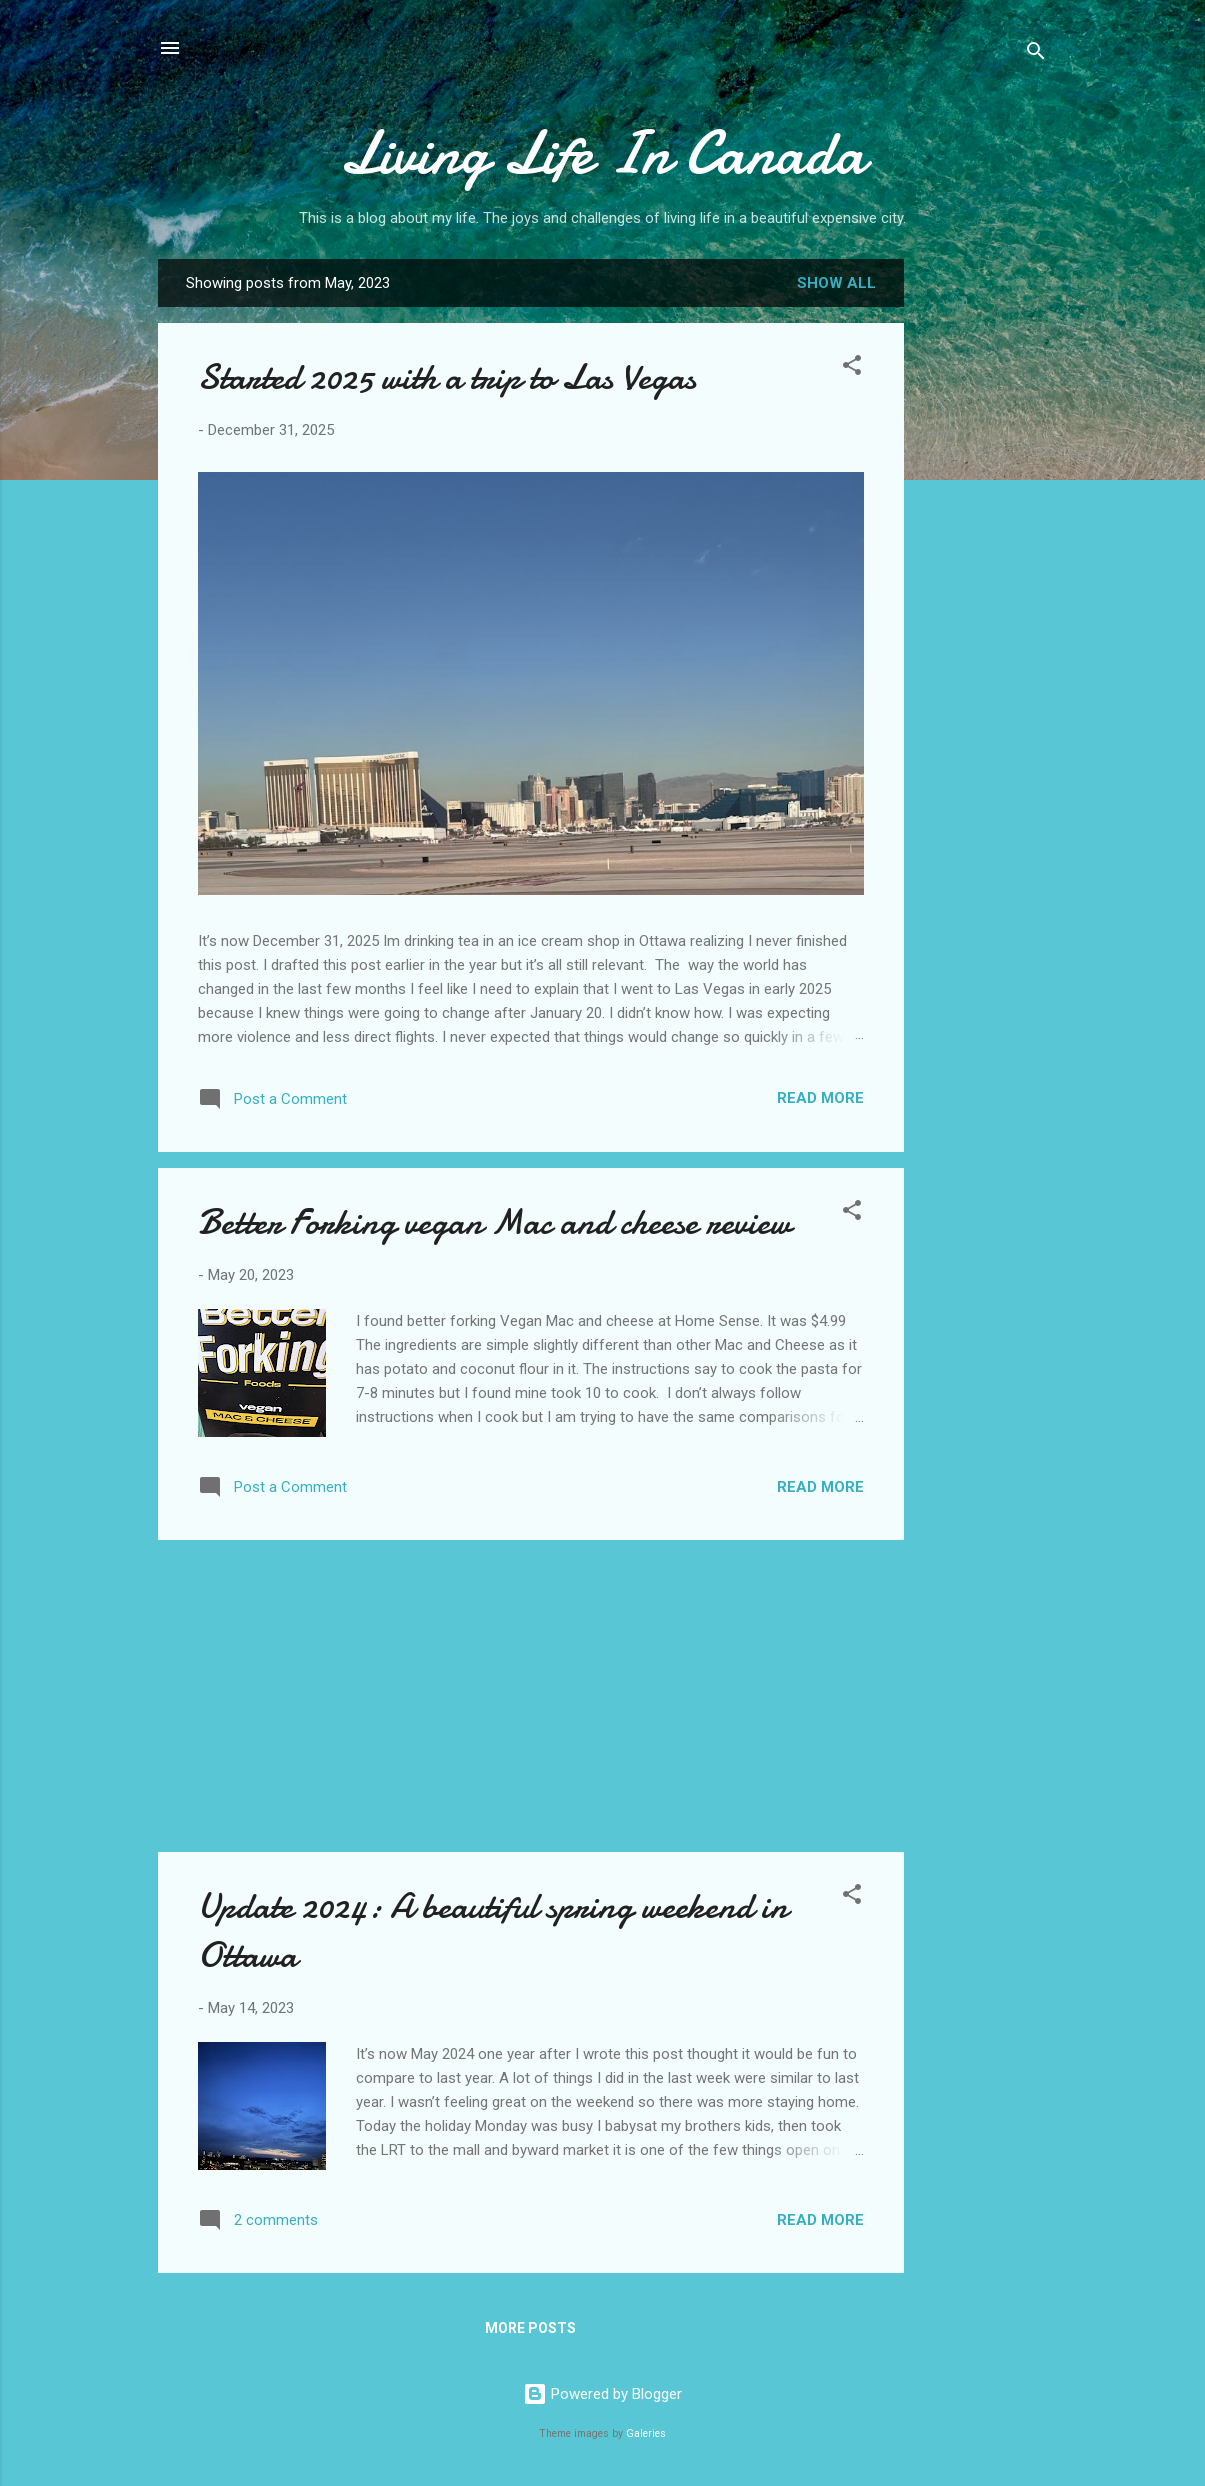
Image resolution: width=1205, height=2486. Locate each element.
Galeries (646, 2433)
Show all (836, 283)
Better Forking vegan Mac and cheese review (494, 1222)
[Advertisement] (984, 575)
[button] (852, 368)
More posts (530, 2328)
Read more (820, 1098)
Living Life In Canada (602, 153)
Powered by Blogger (602, 2394)
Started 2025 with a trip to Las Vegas (447, 377)
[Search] (1036, 54)
